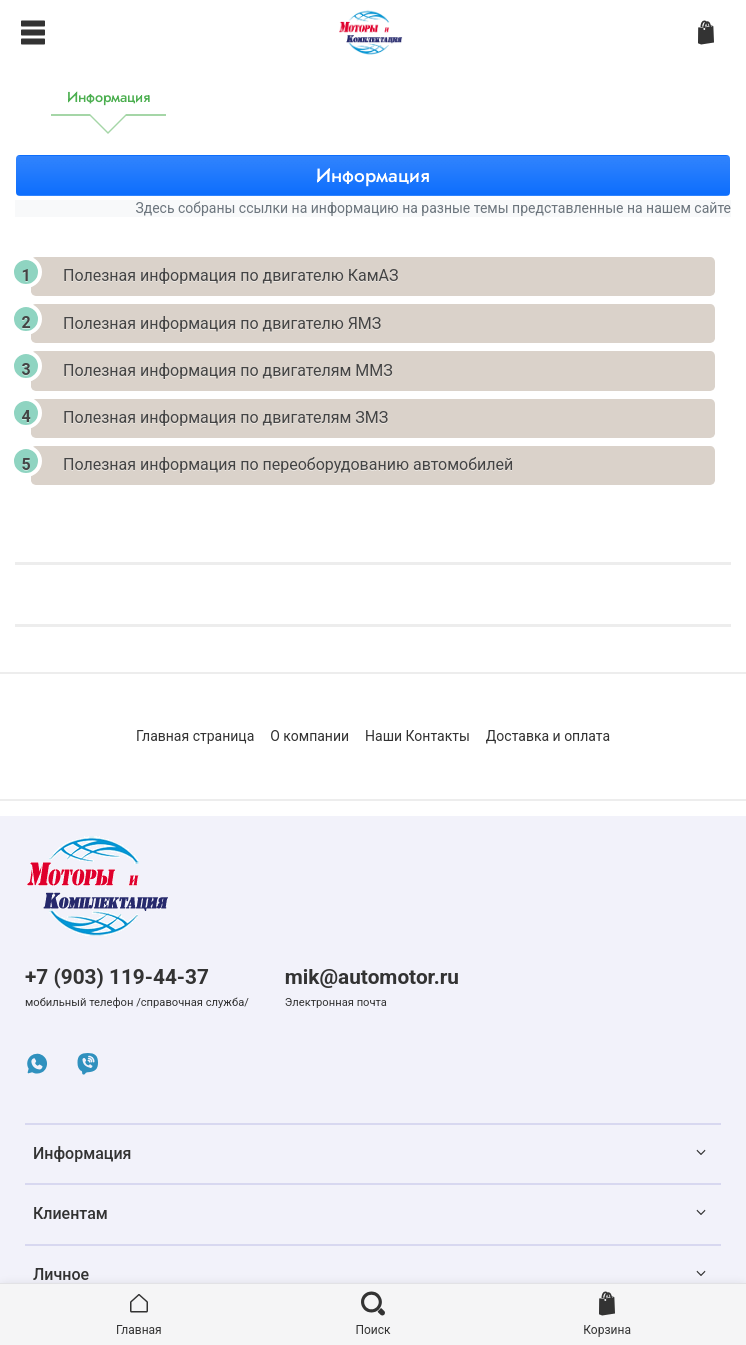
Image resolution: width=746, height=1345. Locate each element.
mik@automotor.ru (372, 977)
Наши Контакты (417, 736)
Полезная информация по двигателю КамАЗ (230, 275)
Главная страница (195, 736)
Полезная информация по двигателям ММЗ (228, 370)
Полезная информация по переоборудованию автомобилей (288, 464)
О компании (309, 736)
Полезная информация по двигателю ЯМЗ (222, 323)
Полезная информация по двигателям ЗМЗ (225, 417)
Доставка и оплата (548, 736)
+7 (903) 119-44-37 (117, 977)
